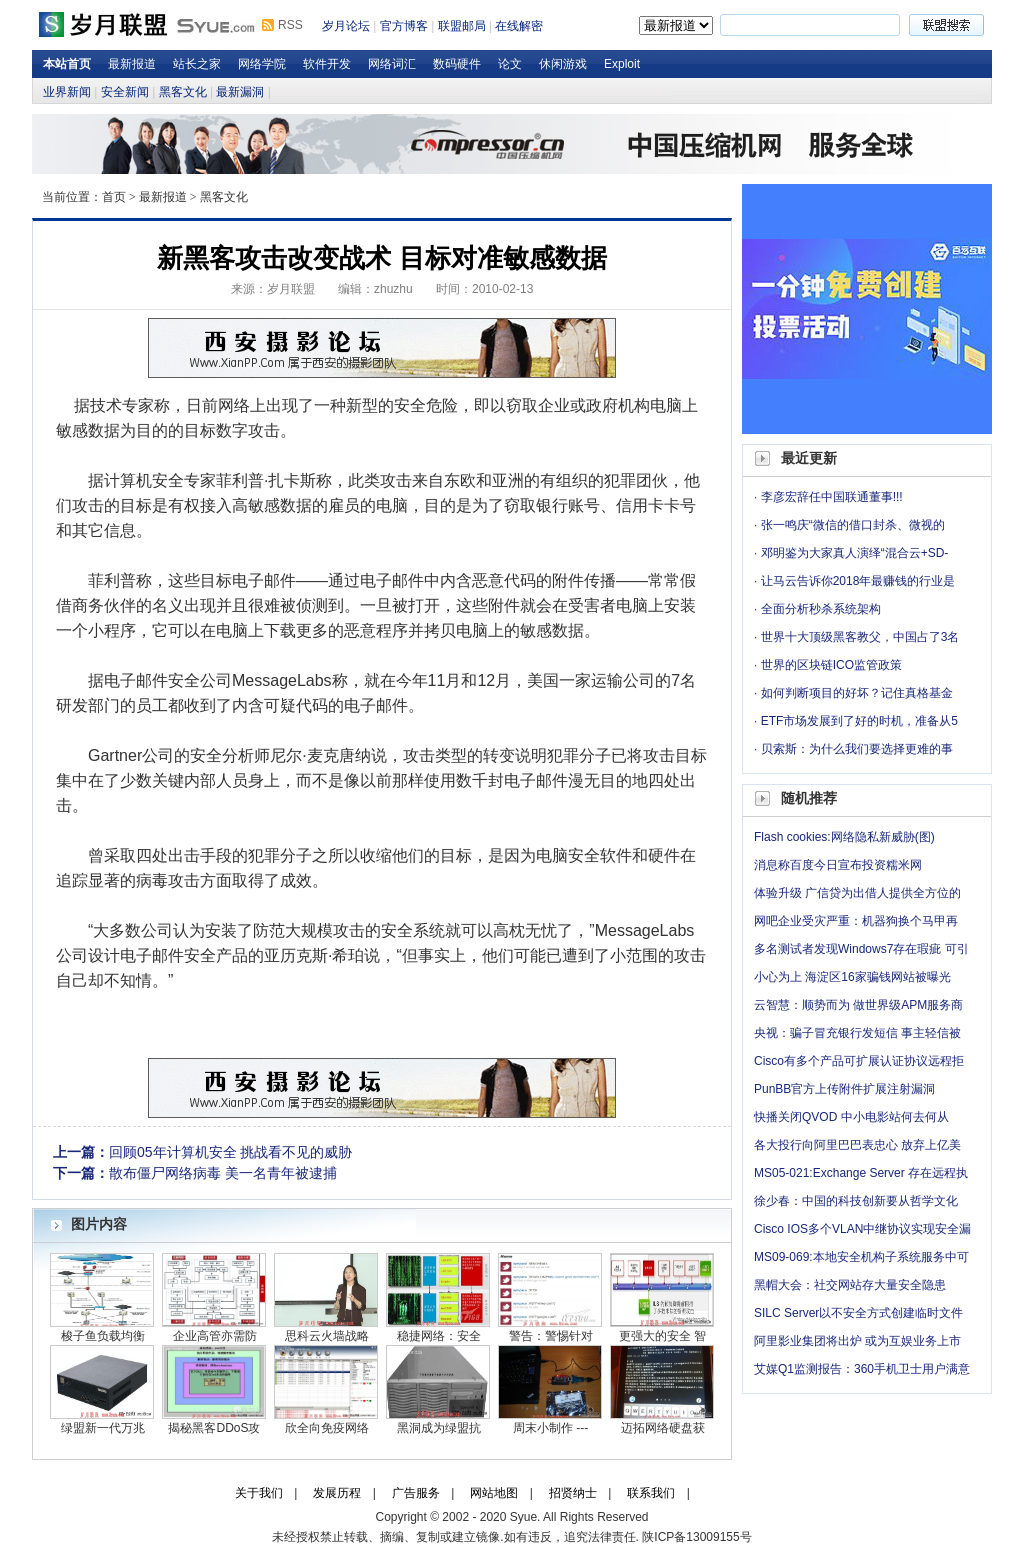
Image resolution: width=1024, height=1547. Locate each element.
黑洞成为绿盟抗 (439, 1428)
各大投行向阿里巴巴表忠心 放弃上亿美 (857, 1145)
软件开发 (327, 64)
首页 (114, 197)
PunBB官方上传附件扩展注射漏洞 (844, 1089)
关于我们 (259, 1493)
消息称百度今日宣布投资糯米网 (838, 865)
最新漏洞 (240, 92)
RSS (290, 25)
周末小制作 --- (550, 1428)
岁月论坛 (346, 26)
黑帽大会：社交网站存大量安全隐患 (850, 1285)
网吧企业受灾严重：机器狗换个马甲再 (856, 921)
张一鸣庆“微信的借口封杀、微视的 (853, 525)
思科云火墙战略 (327, 1336)
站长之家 (197, 64)
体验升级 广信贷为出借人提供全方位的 (857, 893)
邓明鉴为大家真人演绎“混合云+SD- (855, 553)
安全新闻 (125, 92)
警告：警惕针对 (551, 1336)
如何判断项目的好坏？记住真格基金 (857, 693)
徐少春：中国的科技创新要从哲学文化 (856, 1201)
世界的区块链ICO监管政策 (831, 665)
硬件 (664, 855)
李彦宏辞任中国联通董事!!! (832, 497)
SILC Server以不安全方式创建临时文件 (858, 1313)
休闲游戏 (563, 64)
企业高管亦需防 (215, 1336)
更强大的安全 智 (662, 1336)
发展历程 (337, 1493)
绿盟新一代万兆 (103, 1428)
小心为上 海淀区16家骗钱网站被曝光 (852, 977)
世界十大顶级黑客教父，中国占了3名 (860, 637)
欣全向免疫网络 (327, 1428)
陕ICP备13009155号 (696, 1537)
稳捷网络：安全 (439, 1336)
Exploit (622, 64)
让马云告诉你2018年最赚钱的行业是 (858, 581)
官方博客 (404, 26)
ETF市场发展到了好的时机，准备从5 (859, 721)
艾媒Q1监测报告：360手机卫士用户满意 (862, 1369)
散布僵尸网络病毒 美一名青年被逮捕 (223, 1173)
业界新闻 (67, 92)
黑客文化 (183, 92)
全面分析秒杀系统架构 (821, 609)
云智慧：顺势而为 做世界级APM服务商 (858, 1005)
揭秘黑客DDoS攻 (214, 1428)
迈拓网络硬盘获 (663, 1428)
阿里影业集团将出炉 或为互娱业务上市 (857, 1341)
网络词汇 (392, 64)
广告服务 (416, 1493)
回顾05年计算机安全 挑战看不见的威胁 (230, 1152)
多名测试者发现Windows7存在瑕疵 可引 (861, 949)
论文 (510, 64)
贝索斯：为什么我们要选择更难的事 (857, 749)
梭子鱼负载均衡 (103, 1336)
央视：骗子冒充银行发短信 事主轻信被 (857, 1033)
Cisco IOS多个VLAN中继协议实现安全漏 (862, 1229)
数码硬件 (457, 64)
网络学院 (262, 64)
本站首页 (67, 64)
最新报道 (132, 64)
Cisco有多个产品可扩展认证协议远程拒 (859, 1061)
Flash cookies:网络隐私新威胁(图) (844, 837)
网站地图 (494, 1493)
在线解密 (519, 26)
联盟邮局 (462, 26)
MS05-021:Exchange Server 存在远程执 (861, 1173)
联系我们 (651, 1493)
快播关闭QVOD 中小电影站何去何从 (851, 1117)
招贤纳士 (573, 1493)
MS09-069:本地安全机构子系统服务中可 (861, 1257)
